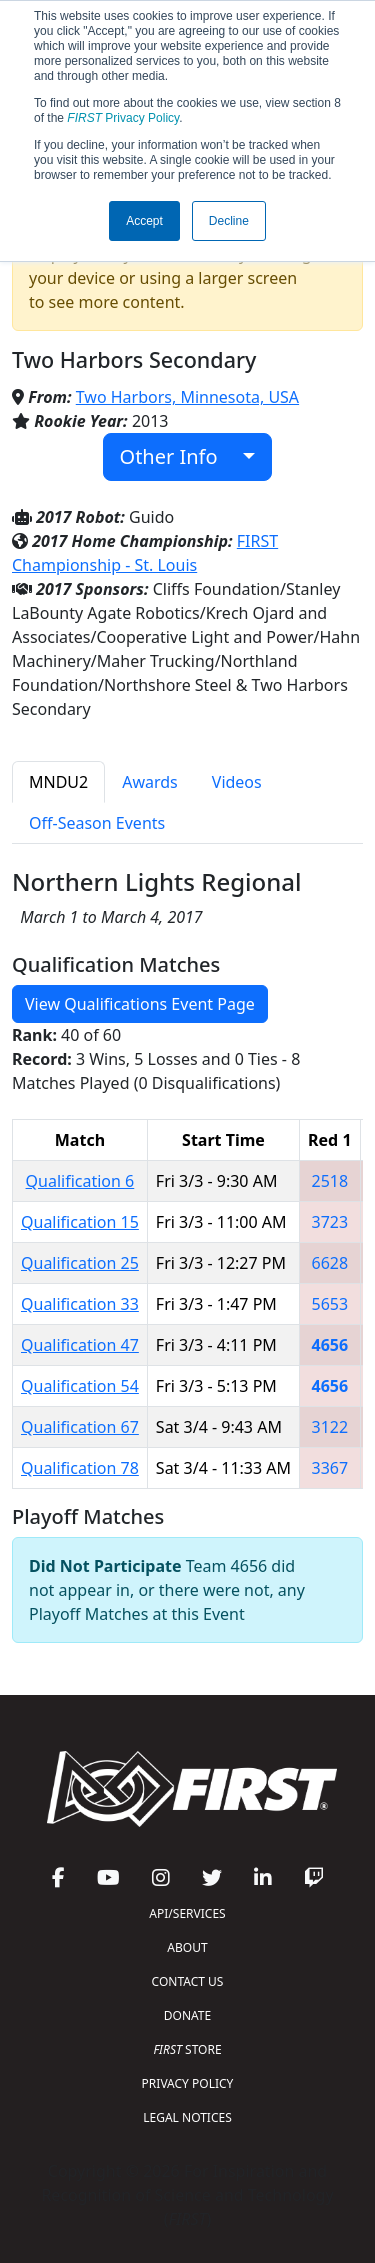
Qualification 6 (80, 1181)
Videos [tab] (237, 782)
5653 (330, 1304)
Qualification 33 (80, 1304)
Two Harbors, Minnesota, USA (187, 397)
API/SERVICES (187, 1913)
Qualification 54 (80, 1386)
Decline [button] (229, 221)
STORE (187, 2049)
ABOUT (187, 1947)
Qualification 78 (80, 1468)
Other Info (179, 456)
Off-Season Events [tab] (97, 823)
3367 (330, 1468)
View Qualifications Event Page (140, 1004)
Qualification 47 (80, 1345)
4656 (330, 1345)
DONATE (187, 2015)
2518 (330, 1181)
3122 (330, 1427)
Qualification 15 (80, 1222)
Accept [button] (144, 221)
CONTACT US (188, 1981)
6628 (330, 1263)
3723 (330, 1222)
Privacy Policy (123, 118)
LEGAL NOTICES (187, 2117)
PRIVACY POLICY (188, 2083)
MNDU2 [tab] (58, 782)
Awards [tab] (150, 782)
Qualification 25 (80, 1263)
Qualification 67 (80, 1427)
